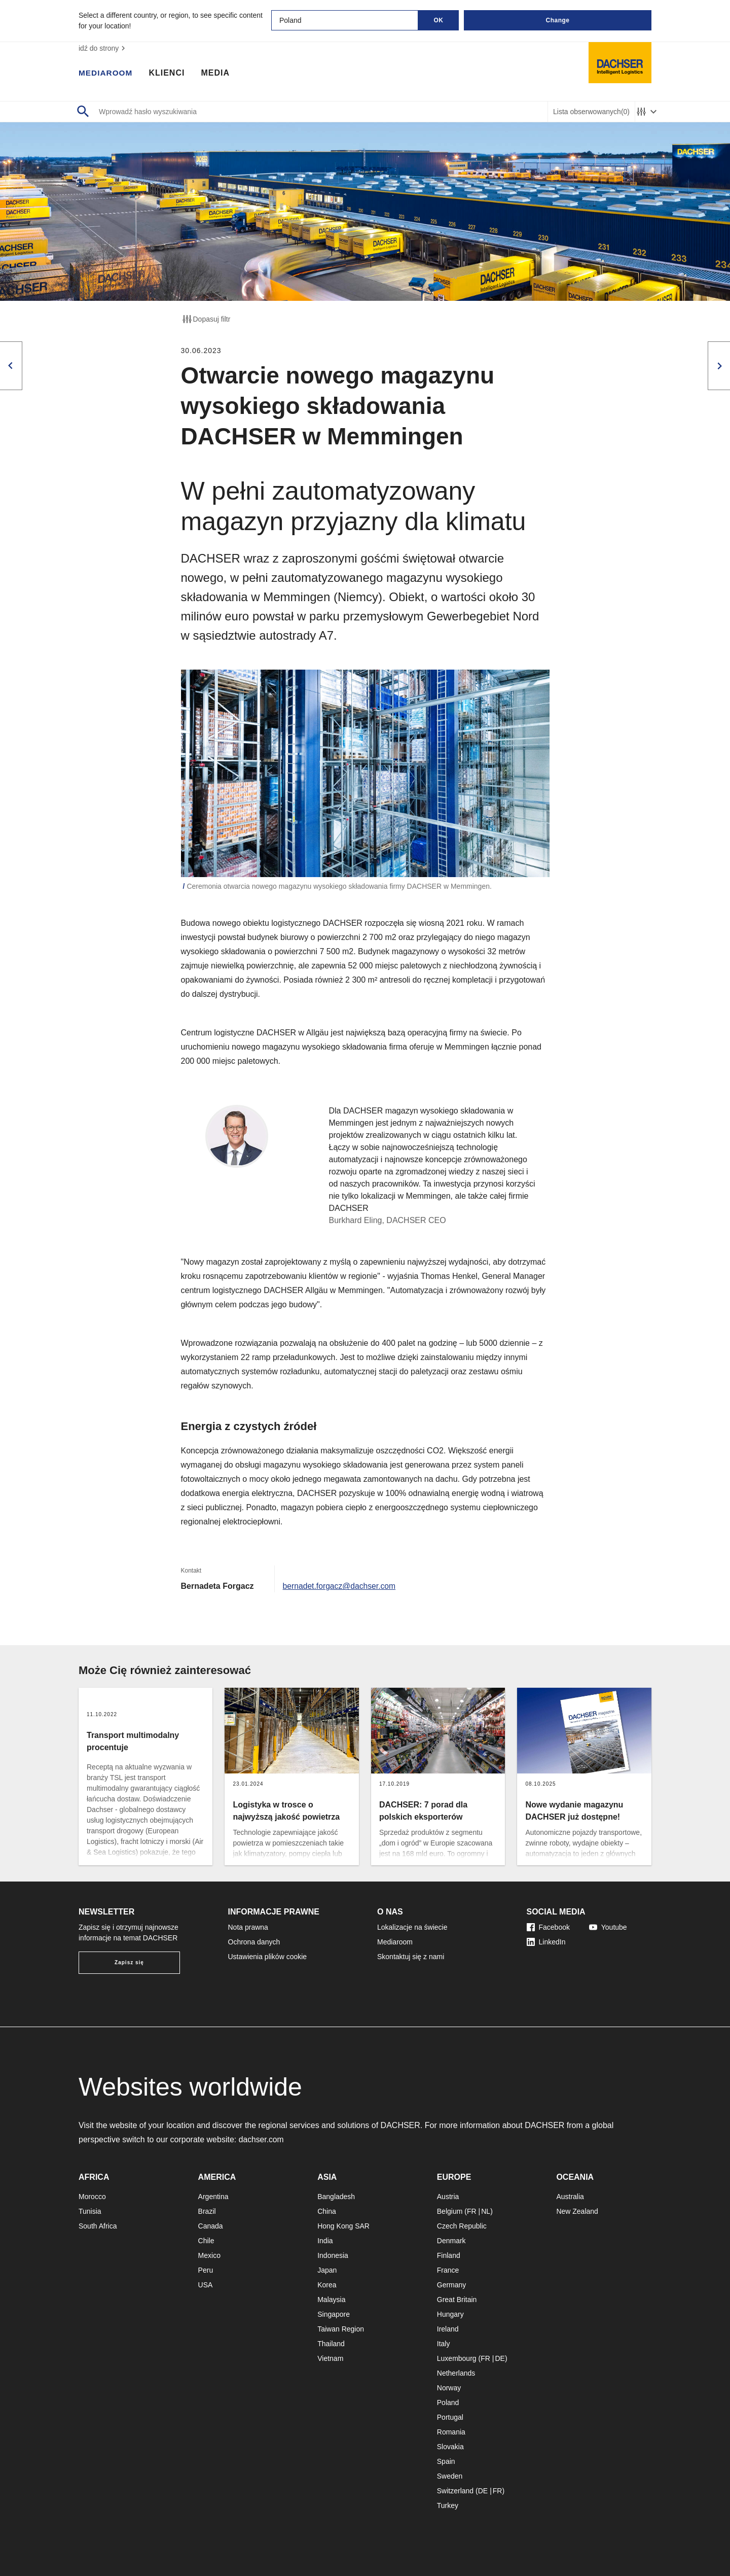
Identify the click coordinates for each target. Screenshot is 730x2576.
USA (205, 2285)
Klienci (169, 73)
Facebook (548, 1927)
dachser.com (262, 2139)
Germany (451, 2285)
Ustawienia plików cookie (267, 1957)
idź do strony (103, 48)
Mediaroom (106, 73)
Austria (448, 2196)
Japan (327, 2270)
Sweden (450, 2476)
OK (439, 20)
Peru (205, 2270)
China (326, 2211)
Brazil (207, 2211)
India (325, 2241)
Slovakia (450, 2447)
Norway (449, 2388)
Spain (446, 2461)
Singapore (333, 2314)
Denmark (451, 2241)
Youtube (608, 1927)
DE (499, 2358)
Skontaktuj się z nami (410, 1957)
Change (557, 20)
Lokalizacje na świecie (412, 1927)
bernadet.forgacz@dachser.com (340, 1586)
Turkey (447, 2505)
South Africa (98, 2226)
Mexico (209, 2255)
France (448, 2270)
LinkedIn (546, 1942)
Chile (206, 2241)
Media (217, 73)
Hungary (450, 2314)
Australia (569, 2196)
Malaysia (331, 2299)
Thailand (331, 2344)
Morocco (92, 2196)
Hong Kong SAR (343, 2226)
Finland (448, 2255)
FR (472, 2211)
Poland (448, 2402)
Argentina (213, 2196)
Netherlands (456, 2373)
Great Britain (457, 2299)
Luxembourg (457, 2358)
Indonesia (332, 2255)
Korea (326, 2285)
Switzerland (455, 2491)
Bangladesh (336, 2196)
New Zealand (577, 2211)
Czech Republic (462, 2226)
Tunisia (90, 2211)
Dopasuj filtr (206, 319)
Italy (443, 2344)
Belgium (450, 2211)
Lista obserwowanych (591, 112)
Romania (451, 2432)
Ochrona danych (254, 1942)
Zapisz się (129, 1962)
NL (485, 2211)
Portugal (450, 2417)
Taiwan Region (340, 2329)
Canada (210, 2226)
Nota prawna (248, 1927)
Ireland (448, 2329)
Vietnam (330, 2358)
